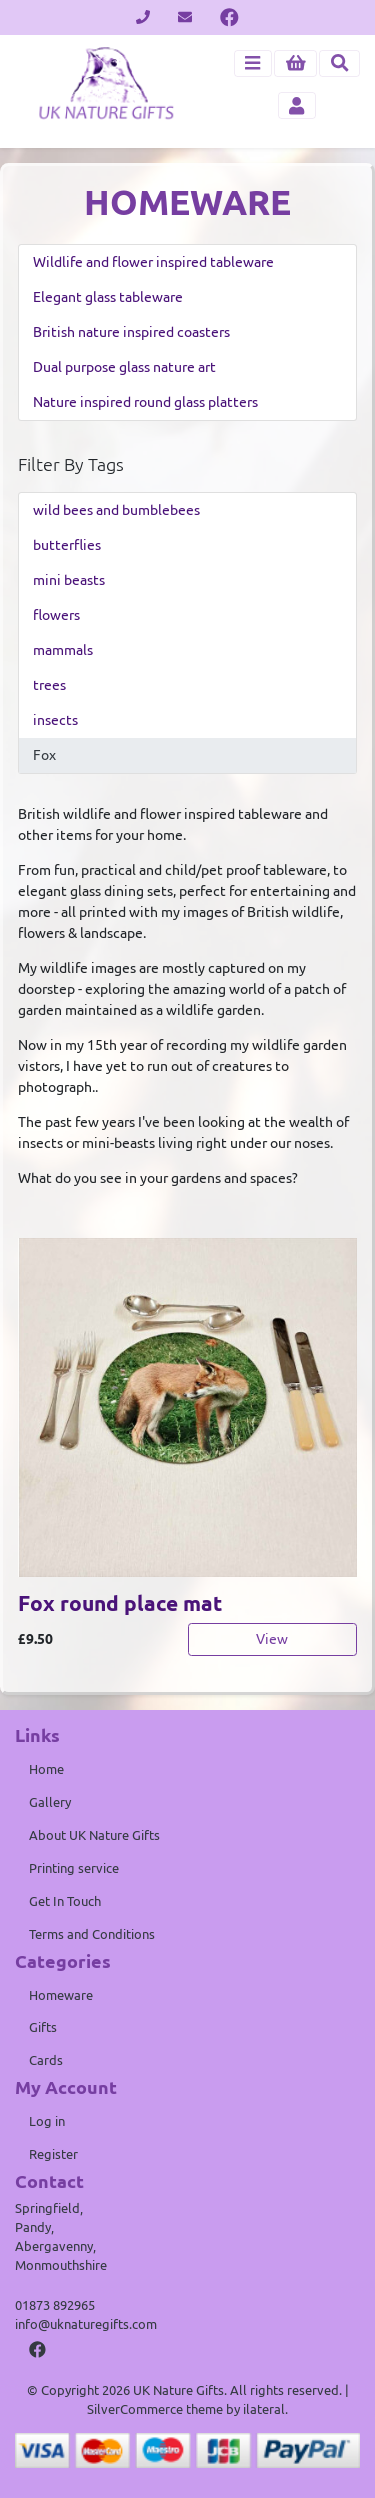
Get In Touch (65, 1901)
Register (53, 2154)
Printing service (74, 1868)
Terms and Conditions (92, 1934)
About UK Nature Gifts (94, 1835)
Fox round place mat (120, 1603)
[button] (295, 63)
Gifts (43, 2027)
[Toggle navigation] (253, 63)
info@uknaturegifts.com (86, 2324)
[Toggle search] (339, 63)
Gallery (50, 1802)
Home (46, 1769)
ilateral (264, 2409)
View (272, 1639)
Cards (46, 2060)
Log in (47, 2121)
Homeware (61, 1995)
